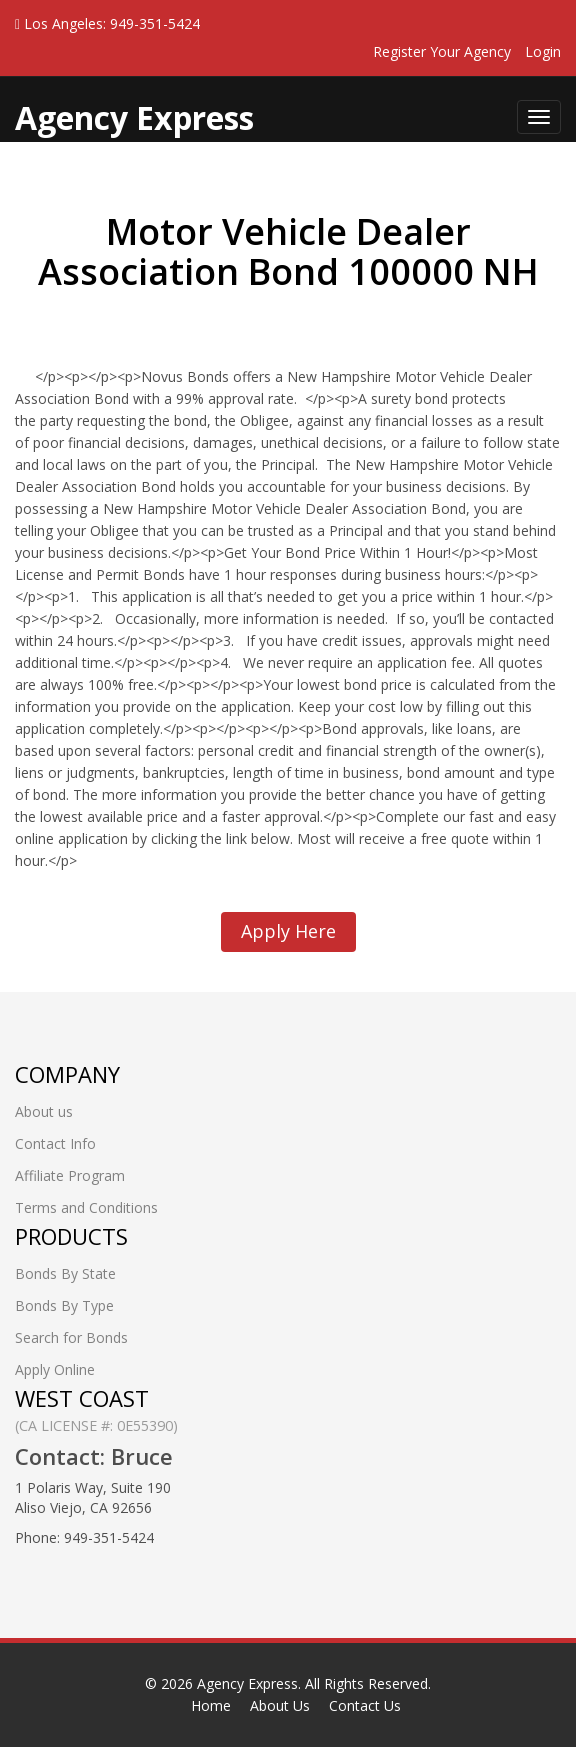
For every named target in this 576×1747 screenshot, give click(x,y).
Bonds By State (65, 1273)
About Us (280, 1705)
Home (211, 1705)
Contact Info (55, 1143)
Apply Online (55, 1369)
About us (44, 1111)
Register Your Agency (442, 51)
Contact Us (365, 1705)
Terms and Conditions (86, 1207)
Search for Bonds (71, 1337)
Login (543, 51)
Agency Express (247, 1683)
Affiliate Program (70, 1175)
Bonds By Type (64, 1305)
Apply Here (288, 931)
